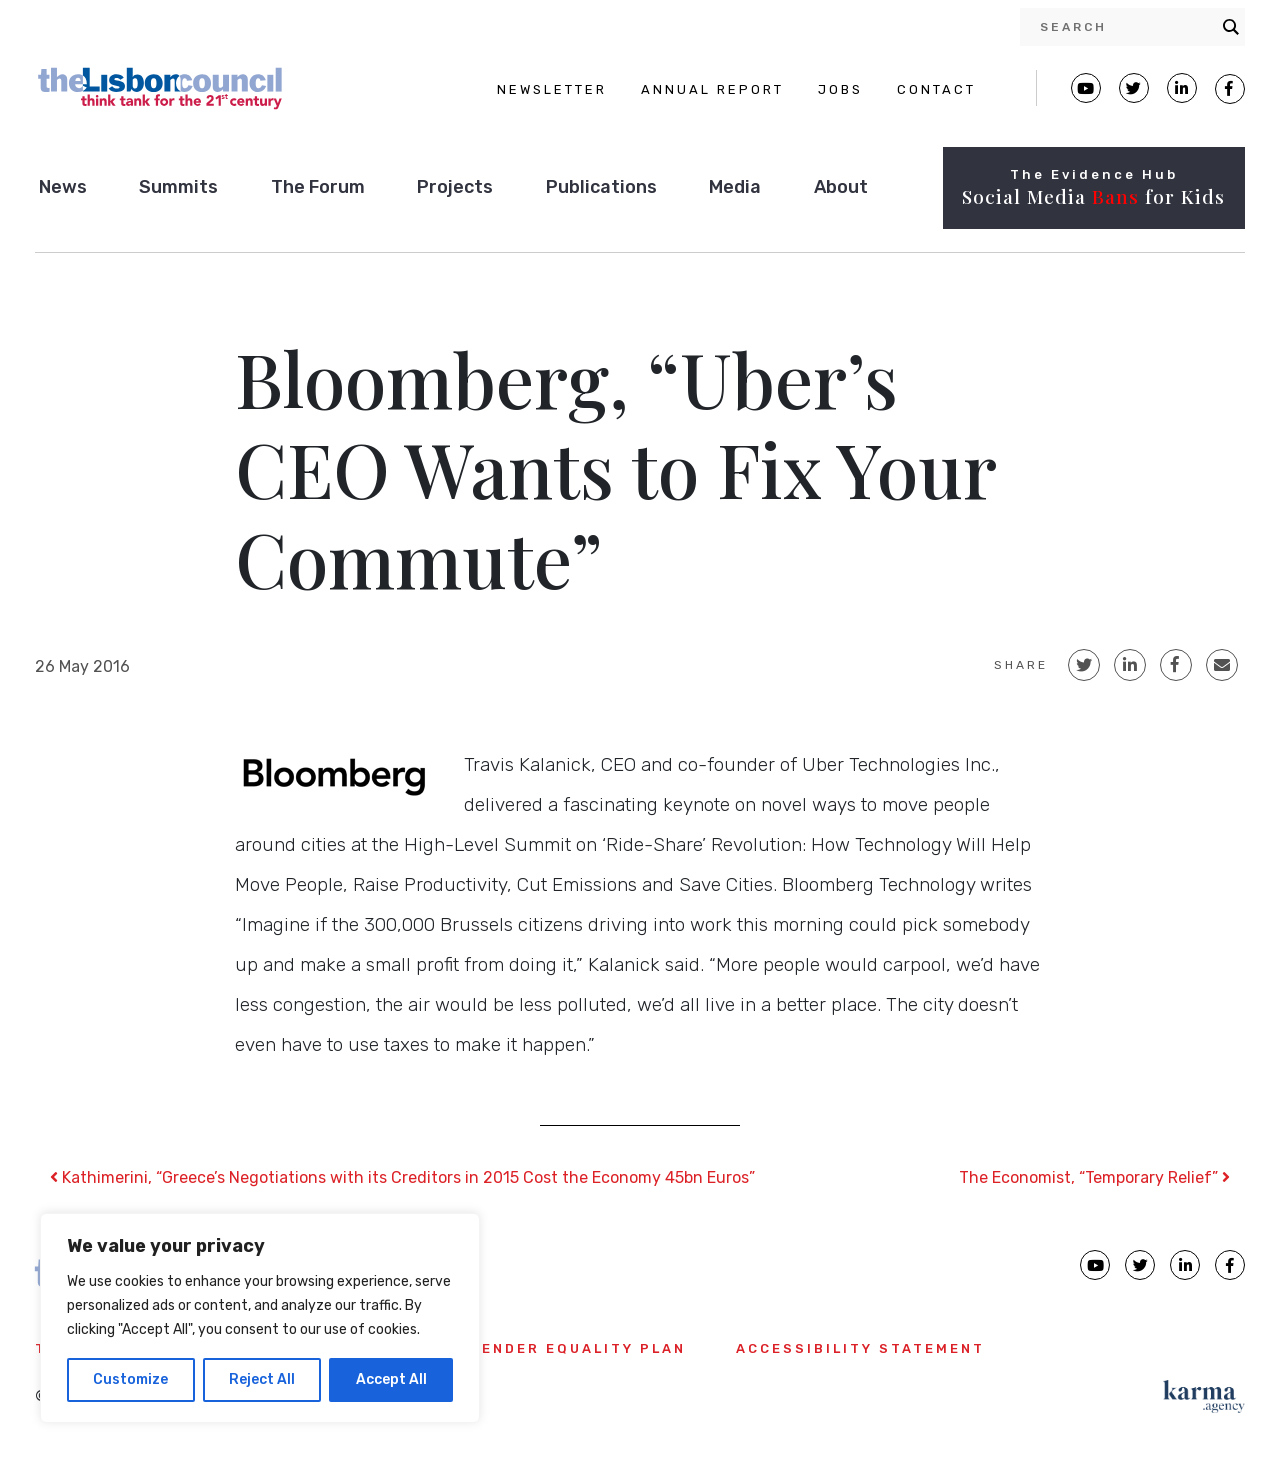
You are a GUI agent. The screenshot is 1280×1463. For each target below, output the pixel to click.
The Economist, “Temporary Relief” (1094, 1177)
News (63, 187)
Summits (178, 187)
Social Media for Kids (1093, 196)
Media (735, 187)
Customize (130, 1379)
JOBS (840, 89)
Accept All (391, 1379)
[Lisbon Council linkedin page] (1185, 1265)
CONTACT (936, 89)
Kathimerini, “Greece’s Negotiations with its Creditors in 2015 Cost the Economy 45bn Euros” (402, 1177)
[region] (260, 1318)
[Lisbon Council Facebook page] (1230, 89)
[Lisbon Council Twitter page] (1134, 88)
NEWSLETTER (552, 89)
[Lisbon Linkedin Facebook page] (1182, 88)
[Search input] (1126, 27)
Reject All (262, 1379)
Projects (455, 187)
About (841, 187)
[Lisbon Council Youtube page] (1086, 88)
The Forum (318, 187)
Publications (601, 187)
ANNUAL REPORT (712, 89)
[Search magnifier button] (1231, 27)
